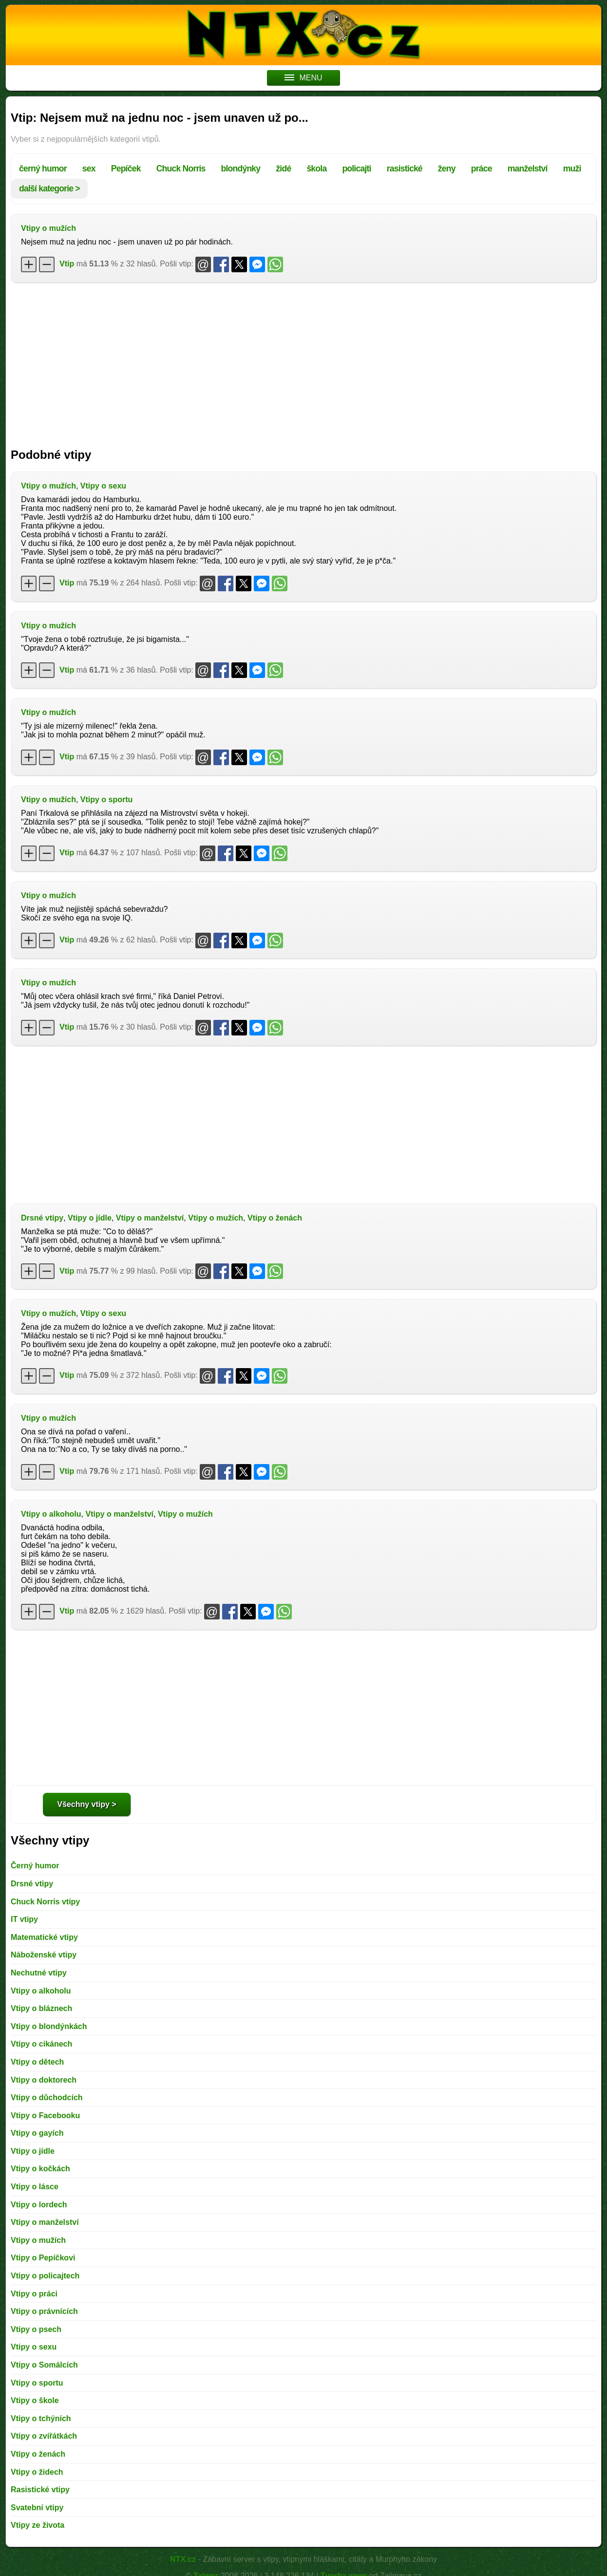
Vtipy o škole (35, 2400)
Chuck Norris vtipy (45, 1902)
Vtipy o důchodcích (47, 2097)
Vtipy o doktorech (43, 2080)
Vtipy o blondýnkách (49, 2026)
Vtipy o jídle (90, 1218)
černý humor (43, 168)
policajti (356, 168)
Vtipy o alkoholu (51, 1514)
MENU (303, 78)
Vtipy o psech (36, 2329)
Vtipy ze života (37, 2525)
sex (88, 168)
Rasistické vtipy (40, 2489)
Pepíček (126, 168)
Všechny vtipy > (86, 1804)
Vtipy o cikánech (41, 2044)
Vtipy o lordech (39, 2204)
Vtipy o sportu (106, 799)
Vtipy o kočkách (40, 2168)
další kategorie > (49, 188)
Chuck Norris (181, 168)
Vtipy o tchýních (41, 2418)
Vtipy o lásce (34, 2186)
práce (481, 168)
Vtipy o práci (34, 2294)
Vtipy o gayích (37, 2133)
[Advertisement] (303, 360)
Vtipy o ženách (274, 1218)
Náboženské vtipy (43, 1955)
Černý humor (35, 1865)
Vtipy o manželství (150, 1218)
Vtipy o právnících (44, 2311)
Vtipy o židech (37, 2472)
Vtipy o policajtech (45, 2276)
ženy (446, 168)
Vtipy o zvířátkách (44, 2436)
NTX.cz (183, 2559)
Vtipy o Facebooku (45, 2115)
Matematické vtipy (44, 1937)
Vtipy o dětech (37, 2062)
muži (572, 168)
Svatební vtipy (37, 2507)
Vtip (66, 264)
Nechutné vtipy (39, 1973)
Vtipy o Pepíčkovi (43, 2258)
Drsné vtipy (42, 1218)
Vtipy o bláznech (41, 2008)
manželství (528, 168)
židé (283, 168)
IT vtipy (24, 1919)
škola (316, 168)
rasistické (404, 168)
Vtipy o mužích (48, 228)
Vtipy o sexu (103, 486)
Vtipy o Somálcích (44, 2365)
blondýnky (241, 168)
